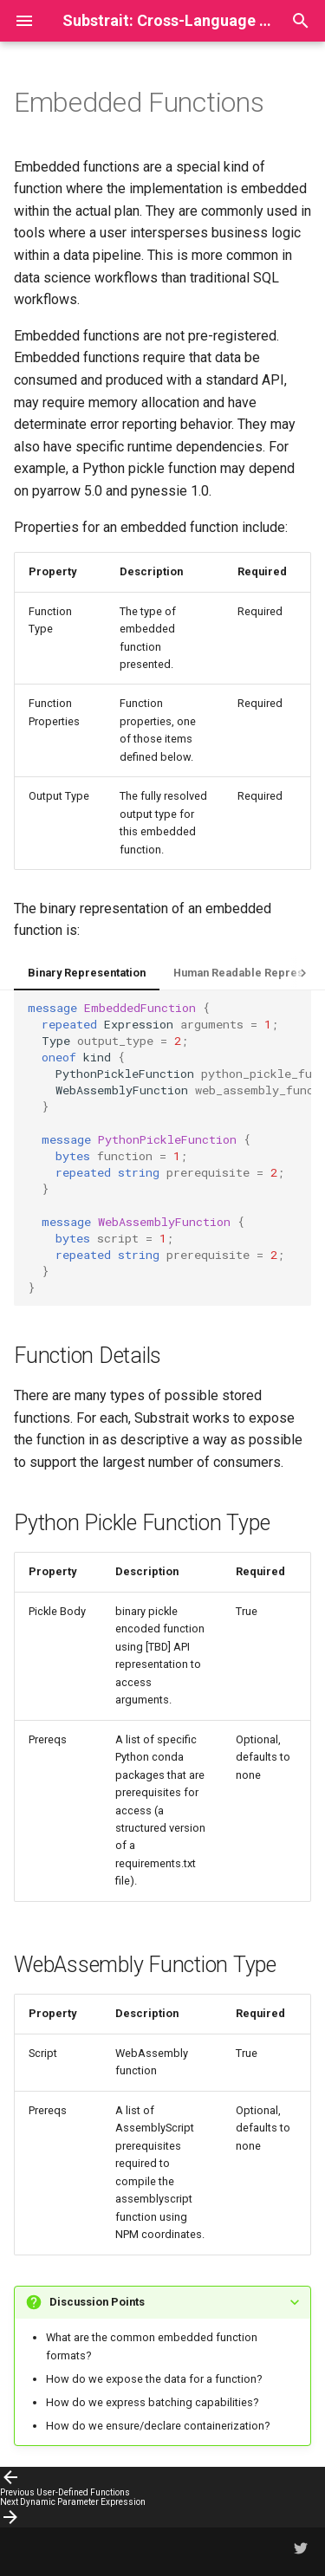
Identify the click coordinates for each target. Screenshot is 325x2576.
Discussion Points (97, 2301)
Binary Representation (87, 972)
